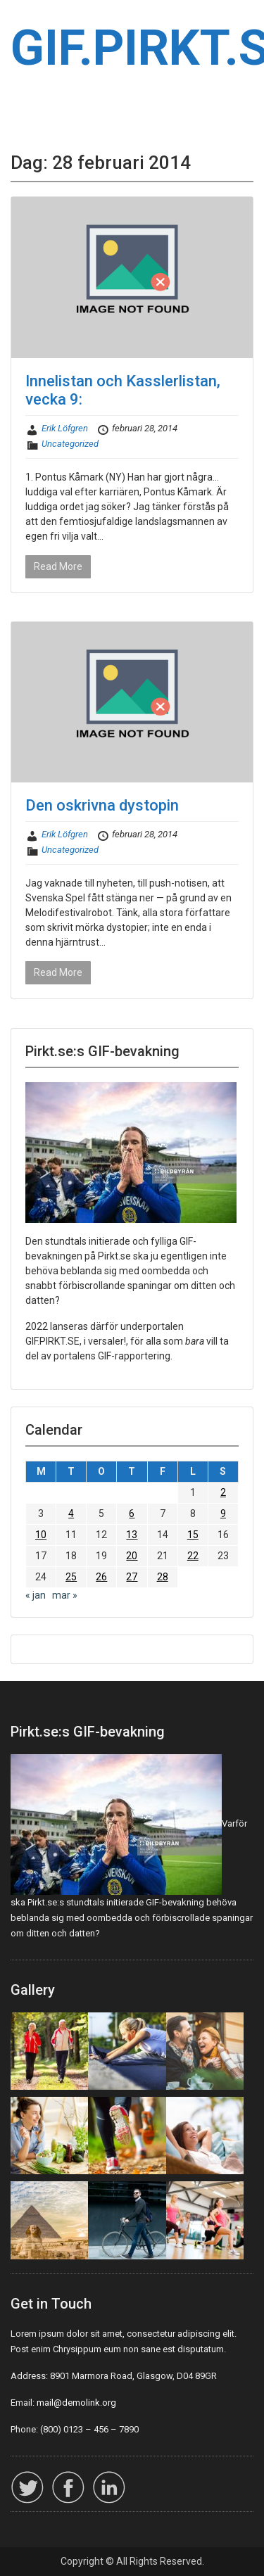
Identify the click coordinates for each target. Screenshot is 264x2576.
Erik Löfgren (65, 428)
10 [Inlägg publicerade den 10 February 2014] (40, 1534)
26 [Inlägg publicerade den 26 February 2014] (101, 1576)
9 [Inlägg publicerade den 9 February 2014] (223, 1513)
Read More (58, 566)
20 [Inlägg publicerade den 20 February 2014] (131, 1555)
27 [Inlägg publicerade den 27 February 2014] (131, 1576)
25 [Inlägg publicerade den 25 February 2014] (71, 1576)
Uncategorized (70, 443)
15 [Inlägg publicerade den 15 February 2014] (193, 1534)
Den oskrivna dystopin (102, 805)
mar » (64, 1595)
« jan (35, 1595)
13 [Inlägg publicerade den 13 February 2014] (131, 1534)
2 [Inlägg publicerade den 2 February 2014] (223, 1492)
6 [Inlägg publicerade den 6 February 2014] (131, 1513)
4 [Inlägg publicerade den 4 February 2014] (71, 1513)
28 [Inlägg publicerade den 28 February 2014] (162, 1576)
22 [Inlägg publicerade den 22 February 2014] (193, 1555)
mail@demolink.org (76, 2402)
